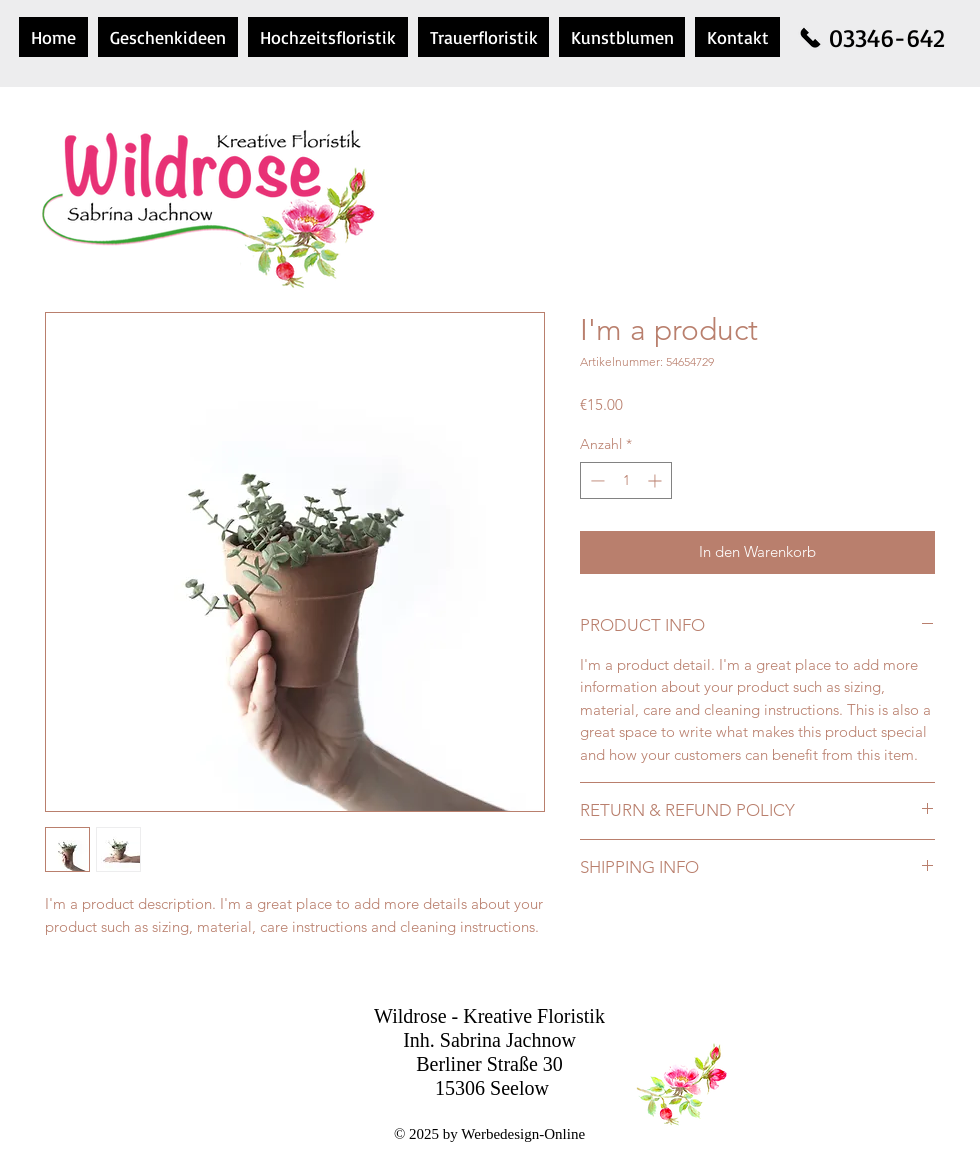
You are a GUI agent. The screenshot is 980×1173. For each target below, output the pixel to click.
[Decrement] (595, 480)
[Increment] (656, 480)
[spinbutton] (626, 480)
